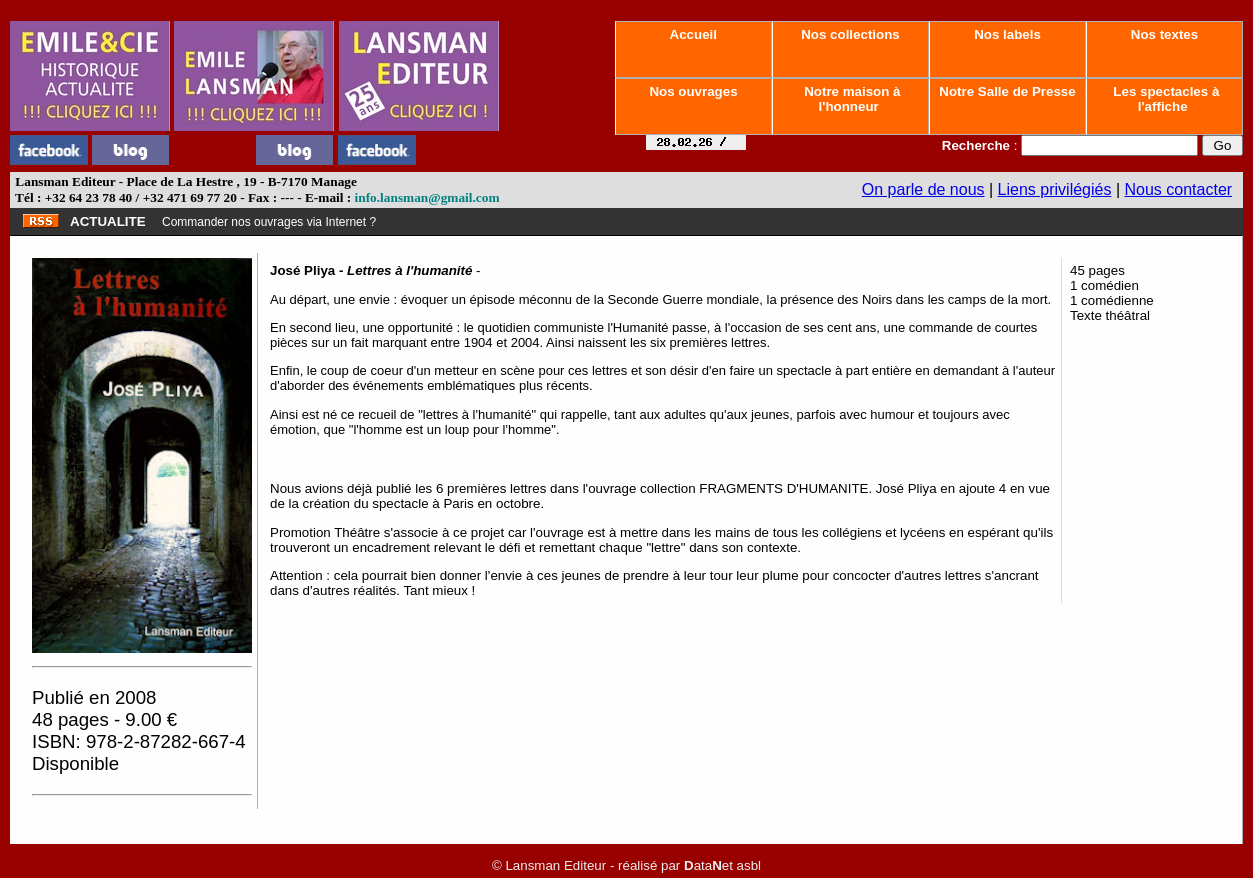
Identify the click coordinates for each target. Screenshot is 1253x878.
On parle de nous (923, 189)
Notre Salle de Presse (1008, 91)
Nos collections (851, 34)
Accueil (693, 34)
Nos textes (1164, 34)
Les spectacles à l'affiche (1165, 99)
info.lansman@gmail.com (427, 197)
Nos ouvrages (694, 91)
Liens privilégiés (1055, 189)
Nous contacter (1179, 189)
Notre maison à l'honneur (851, 99)
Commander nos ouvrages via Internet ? (269, 222)
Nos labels (1007, 34)
